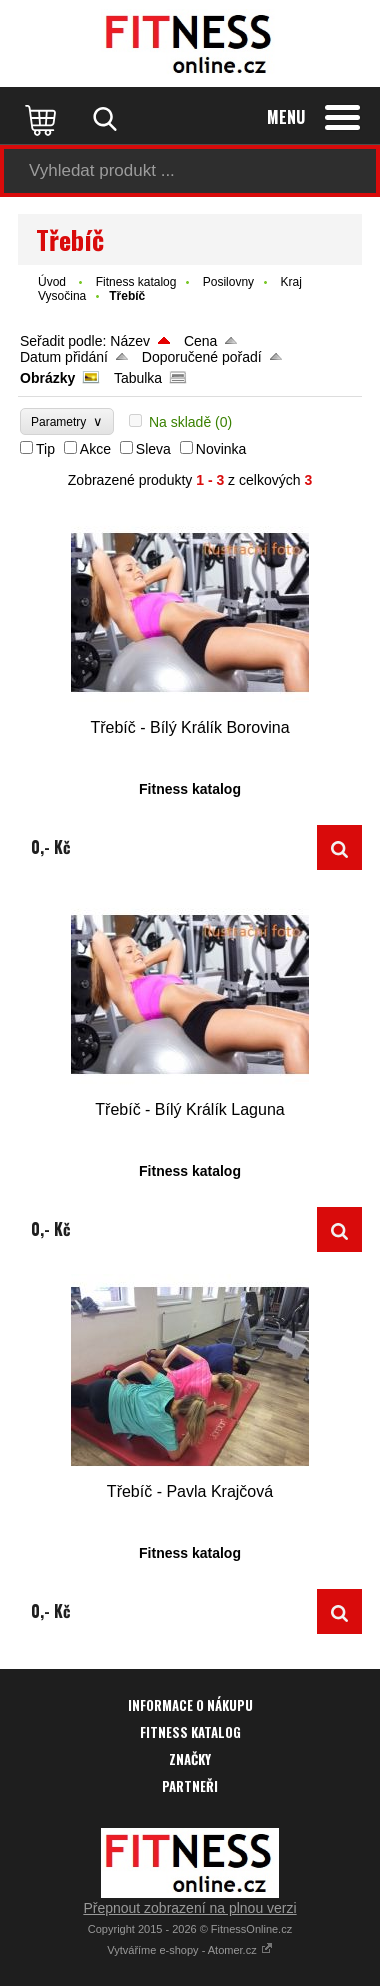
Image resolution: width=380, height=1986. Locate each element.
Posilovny (228, 282)
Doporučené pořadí (202, 357)
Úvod (52, 282)
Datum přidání (64, 357)
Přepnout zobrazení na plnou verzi (189, 1908)
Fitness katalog (136, 282)
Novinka (221, 449)
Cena (200, 341)
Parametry (67, 421)
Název (130, 341)
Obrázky (47, 378)
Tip (45, 449)
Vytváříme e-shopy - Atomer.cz (189, 1950)
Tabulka (138, 378)
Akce (95, 449)
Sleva (153, 449)
